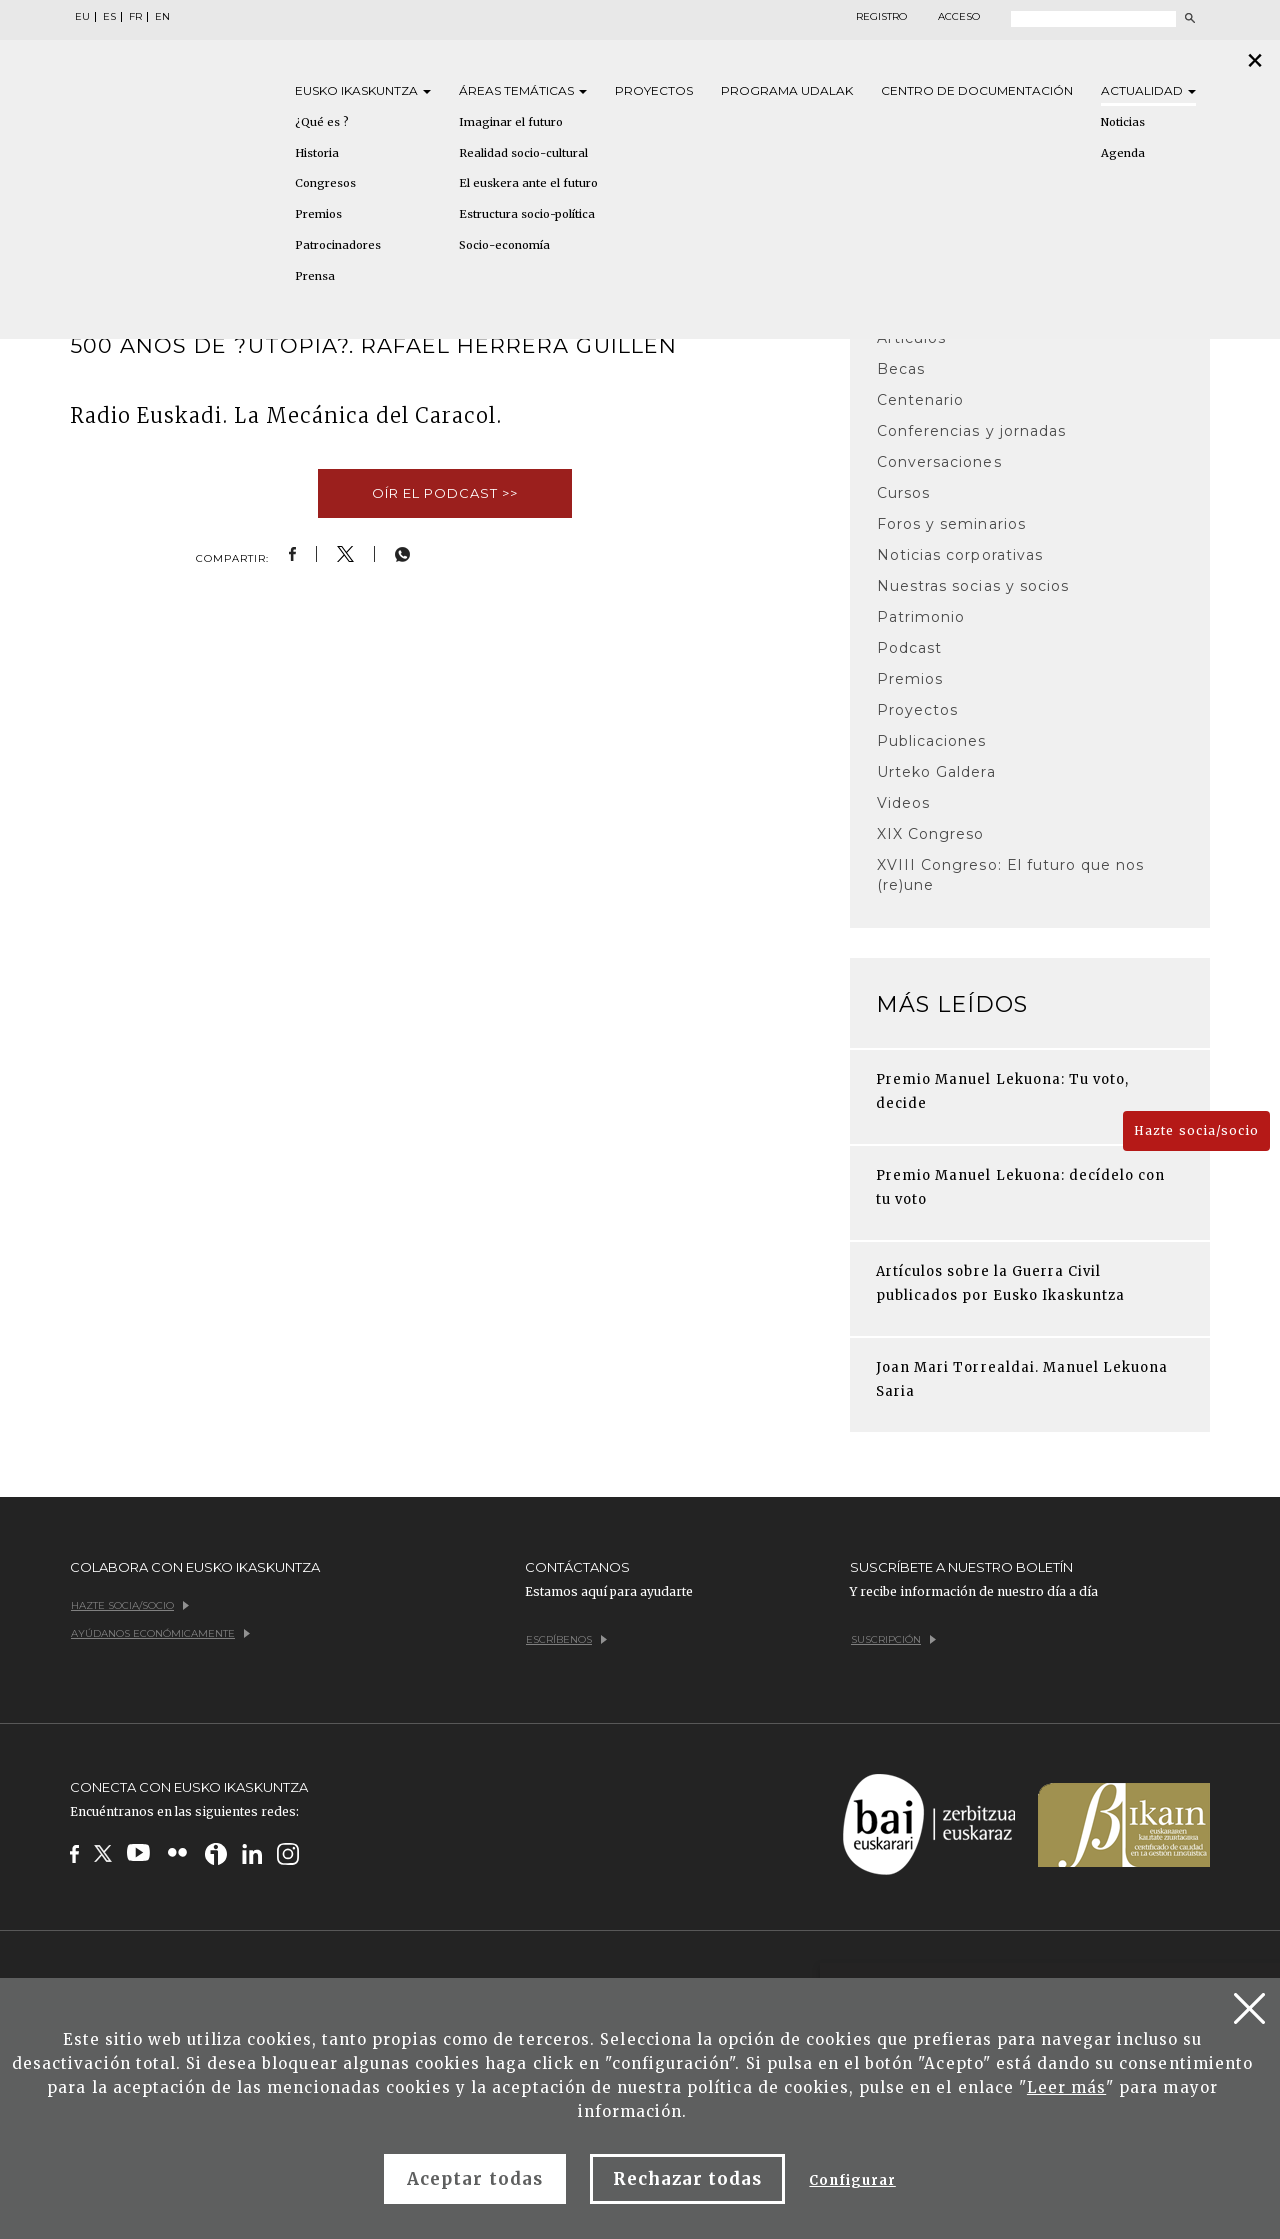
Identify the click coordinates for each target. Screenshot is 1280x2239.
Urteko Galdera (936, 772)
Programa (787, 90)
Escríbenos (566, 1639)
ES (109, 17)
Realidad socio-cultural (523, 153)
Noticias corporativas (960, 555)
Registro (881, 17)
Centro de (977, 90)
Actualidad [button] (1148, 90)
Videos (903, 803)
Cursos (903, 493)
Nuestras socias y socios (973, 586)
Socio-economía (504, 245)
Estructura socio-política (527, 214)
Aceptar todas (475, 2179)
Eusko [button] (363, 90)
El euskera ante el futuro (528, 183)
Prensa (315, 276)
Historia (317, 153)
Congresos (325, 183)
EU (82, 17)
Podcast (909, 648)
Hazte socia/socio (1196, 1130)
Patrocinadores (338, 245)
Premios (318, 214)
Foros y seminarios (951, 524)
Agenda (1123, 153)
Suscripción (893, 1639)
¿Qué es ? (322, 122)
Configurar (852, 2180)
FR (135, 17)
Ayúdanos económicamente (160, 1633)
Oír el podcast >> (445, 493)
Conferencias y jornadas (971, 431)
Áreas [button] (523, 90)
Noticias (1123, 122)
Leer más (1066, 2087)
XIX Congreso (930, 834)
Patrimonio (921, 617)
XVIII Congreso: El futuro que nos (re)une (1010, 875)
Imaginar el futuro (511, 122)
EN (162, 17)
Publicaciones (932, 741)
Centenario (920, 400)
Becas (901, 369)
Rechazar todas (688, 2179)
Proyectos (654, 90)
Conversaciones (939, 462)
